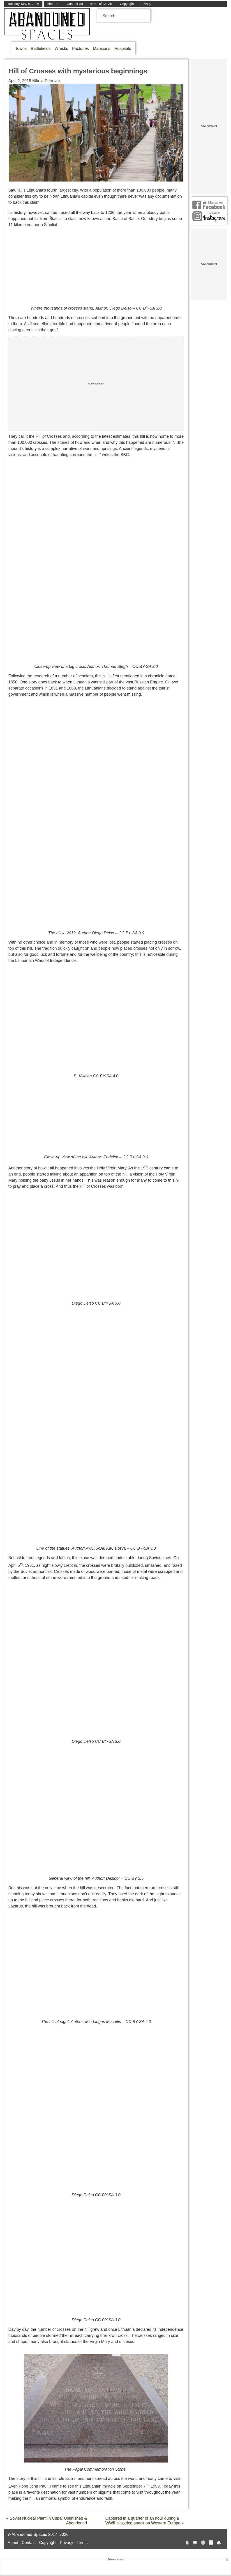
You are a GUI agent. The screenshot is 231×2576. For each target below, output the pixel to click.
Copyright (127, 4)
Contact (29, 2542)
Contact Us (75, 4)
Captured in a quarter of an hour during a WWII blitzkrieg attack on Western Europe (142, 2520)
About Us (53, 4)
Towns (21, 48)
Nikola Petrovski (46, 81)
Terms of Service (101, 4)
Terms (82, 2542)
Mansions (101, 48)
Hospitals (122, 48)
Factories (80, 48)
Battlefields (41, 48)
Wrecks (61, 48)
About (13, 2542)
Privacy (145, 4)
